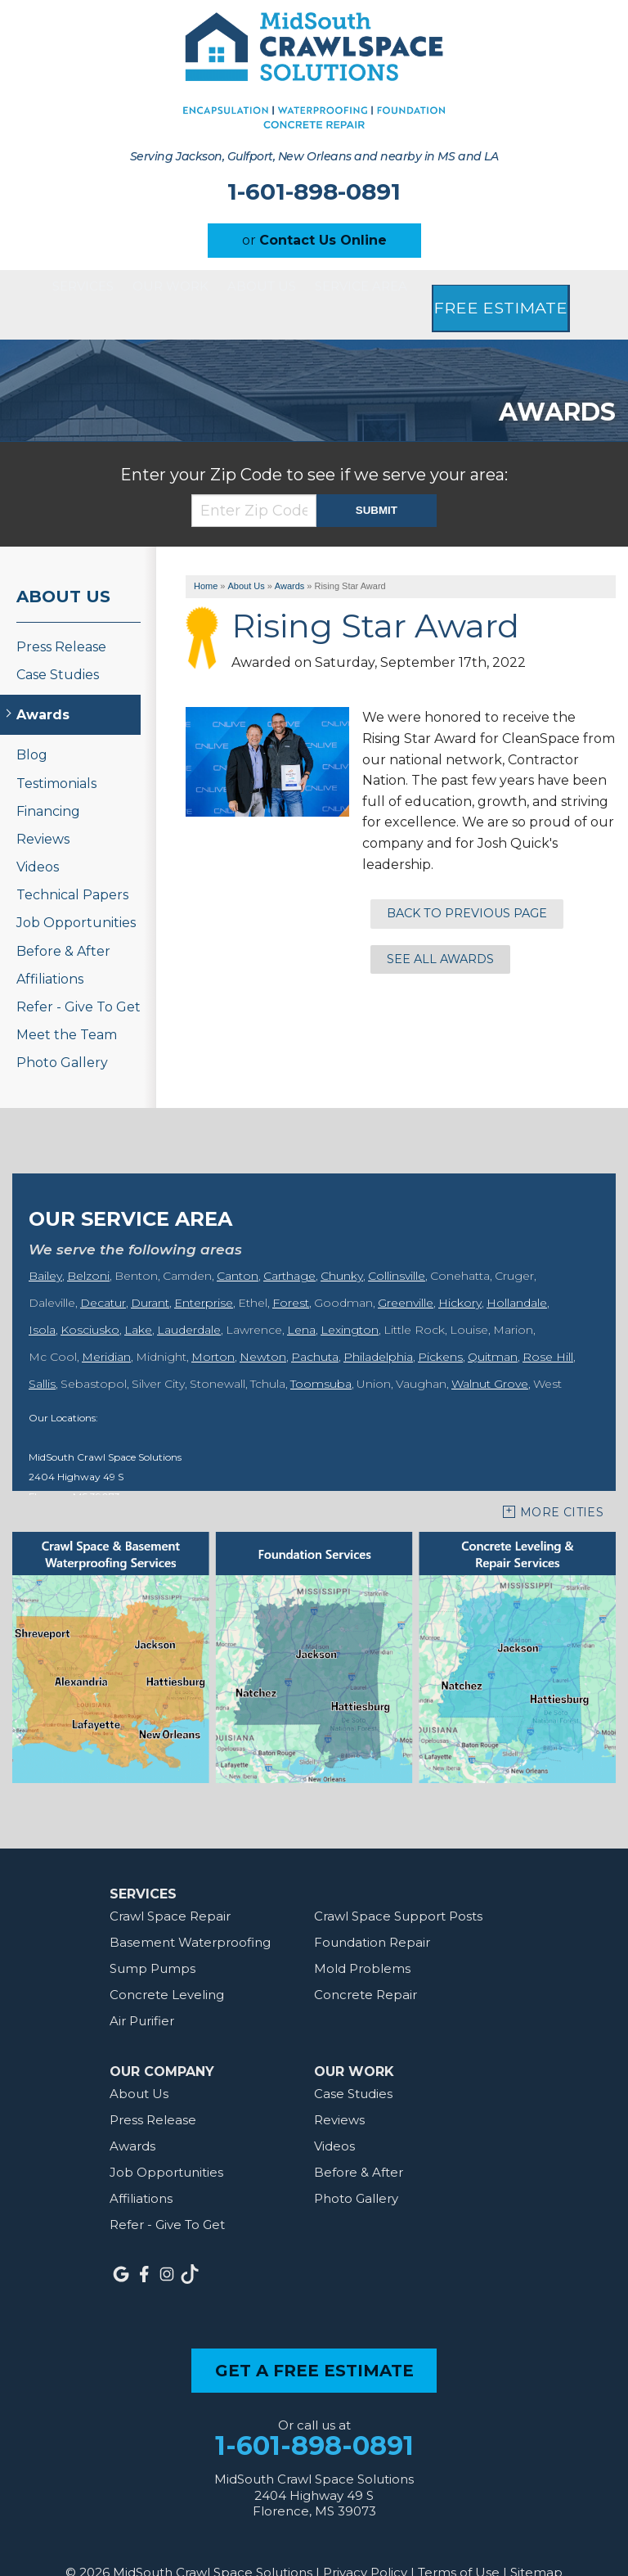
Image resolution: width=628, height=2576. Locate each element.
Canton (237, 1246)
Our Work (171, 289)
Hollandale (517, 1273)
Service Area (412, 289)
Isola (42, 1300)
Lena (301, 1300)
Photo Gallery (62, 1034)
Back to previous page (467, 884)
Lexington (350, 1300)
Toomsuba (321, 1354)
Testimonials (56, 754)
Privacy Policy (365, 2543)
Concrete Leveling (167, 1965)
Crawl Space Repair (170, 1886)
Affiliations (49, 949)
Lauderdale (189, 1300)
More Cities (561, 1482)
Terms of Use (459, 2543)
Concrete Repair (365, 1965)
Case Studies (57, 645)
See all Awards (440, 929)
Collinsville (396, 1246)
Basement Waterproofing (190, 1913)
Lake (138, 1300)
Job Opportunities (76, 894)
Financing (48, 782)
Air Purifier (142, 1991)
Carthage (289, 1246)
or (314, 240)
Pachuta (315, 1327)
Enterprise (203, 1273)
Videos (37, 838)
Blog (31, 726)
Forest (290, 1273)
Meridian (106, 1327)
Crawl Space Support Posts (398, 1886)
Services (56, 289)
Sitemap (536, 2543)
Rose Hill (548, 1327)
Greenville (405, 1273)
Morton (213, 1327)
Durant (150, 1273)
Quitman (493, 1327)
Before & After (63, 922)
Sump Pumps (152, 1939)
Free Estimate (554, 289)
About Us (287, 289)
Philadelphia (378, 1327)
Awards (43, 686)
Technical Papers (72, 866)
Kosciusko (90, 1300)
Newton (263, 1327)
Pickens (440, 1327)
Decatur (103, 1273)
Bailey (45, 1246)
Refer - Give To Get (78, 978)
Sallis (42, 1354)
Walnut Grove (489, 1354)
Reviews (43, 809)
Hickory (460, 1273)
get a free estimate (314, 2341)
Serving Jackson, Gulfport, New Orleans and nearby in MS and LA (314, 156)
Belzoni (88, 1246)
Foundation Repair (372, 1913)
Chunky (342, 1246)
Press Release (61, 617)
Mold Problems (362, 1939)
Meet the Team (66, 1006)
